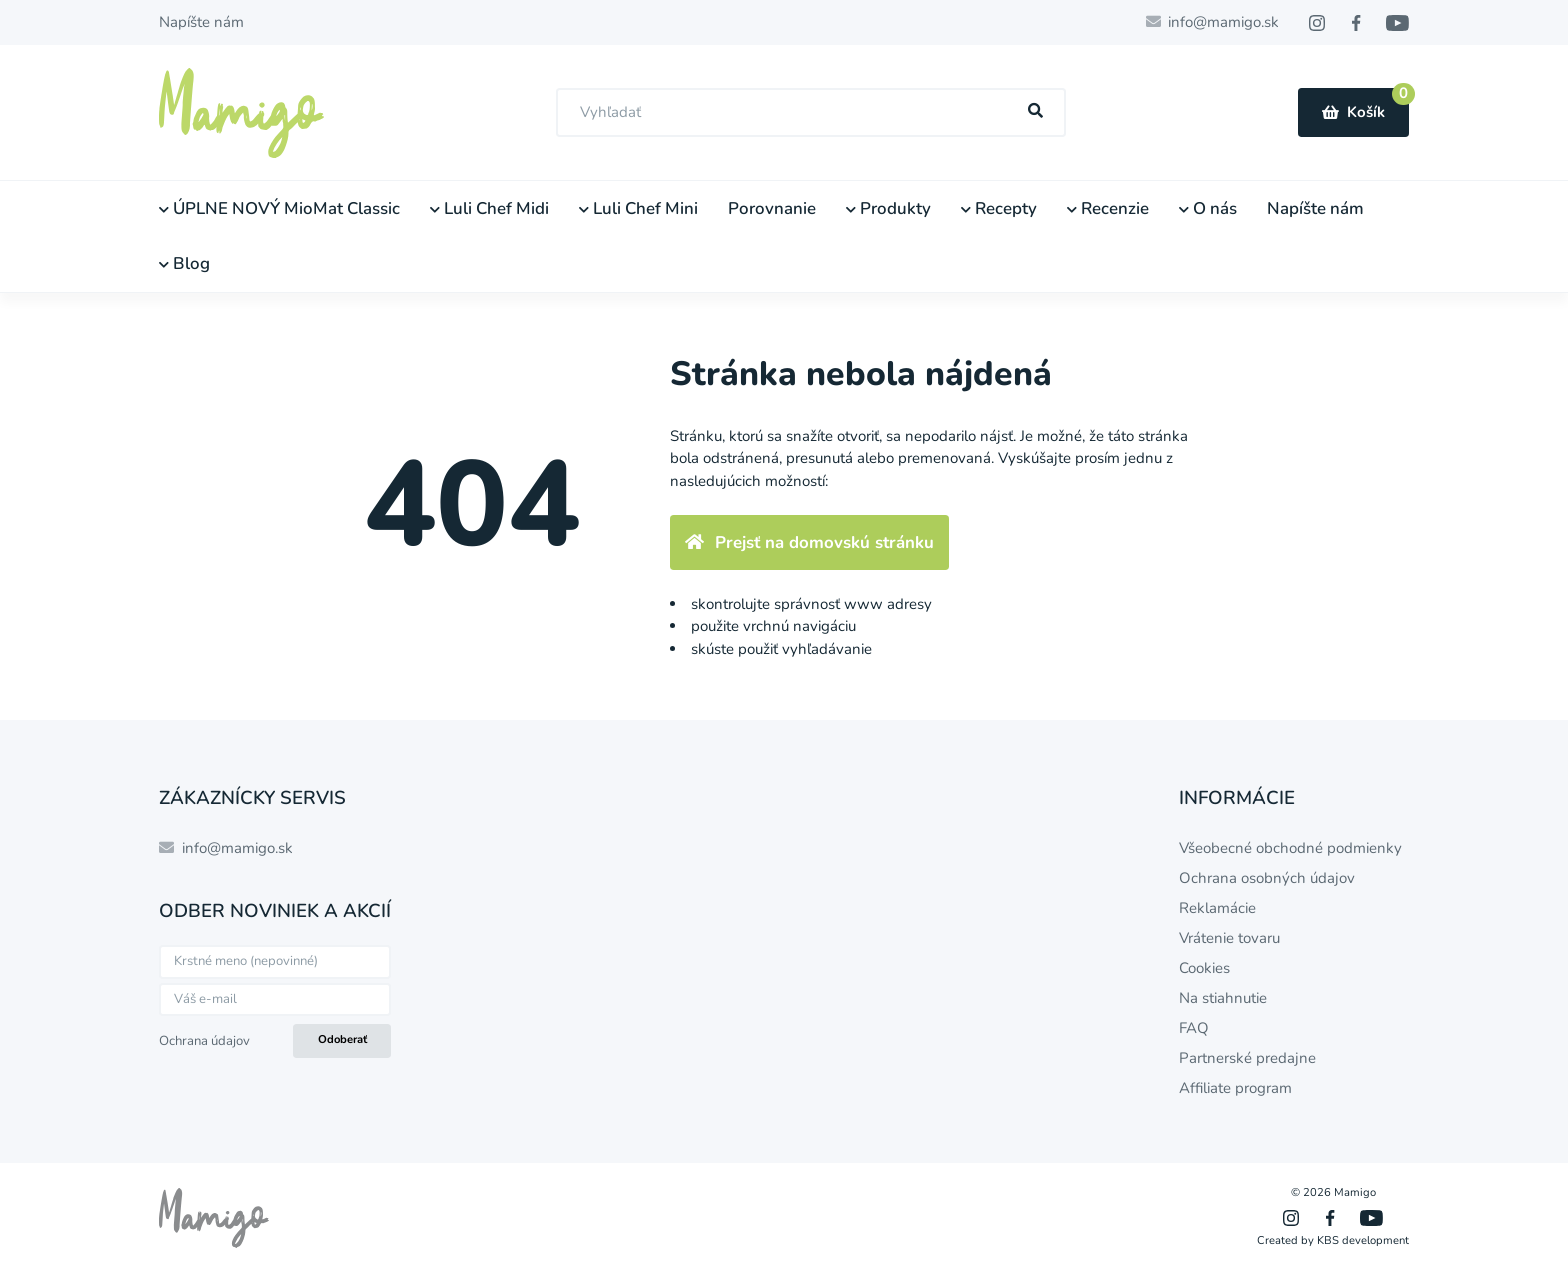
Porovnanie (772, 208)
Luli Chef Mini (638, 208)
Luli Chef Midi (489, 208)
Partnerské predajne (1247, 1058)
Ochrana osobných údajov (1267, 878)
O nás (1208, 208)
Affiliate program (1235, 1088)
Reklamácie (1217, 908)
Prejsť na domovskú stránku (809, 542)
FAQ (1194, 1028)
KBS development (1363, 1240)
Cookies (1204, 968)
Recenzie (1108, 208)
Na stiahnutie (1223, 998)
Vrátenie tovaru (1229, 938)
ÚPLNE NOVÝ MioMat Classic (279, 208)
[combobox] (811, 112)
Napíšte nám (201, 22)
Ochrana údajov (204, 1041)
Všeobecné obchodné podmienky (1290, 848)
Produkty (888, 208)
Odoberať (342, 1039)
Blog (184, 263)
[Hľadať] (1036, 111)
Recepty (999, 208)
